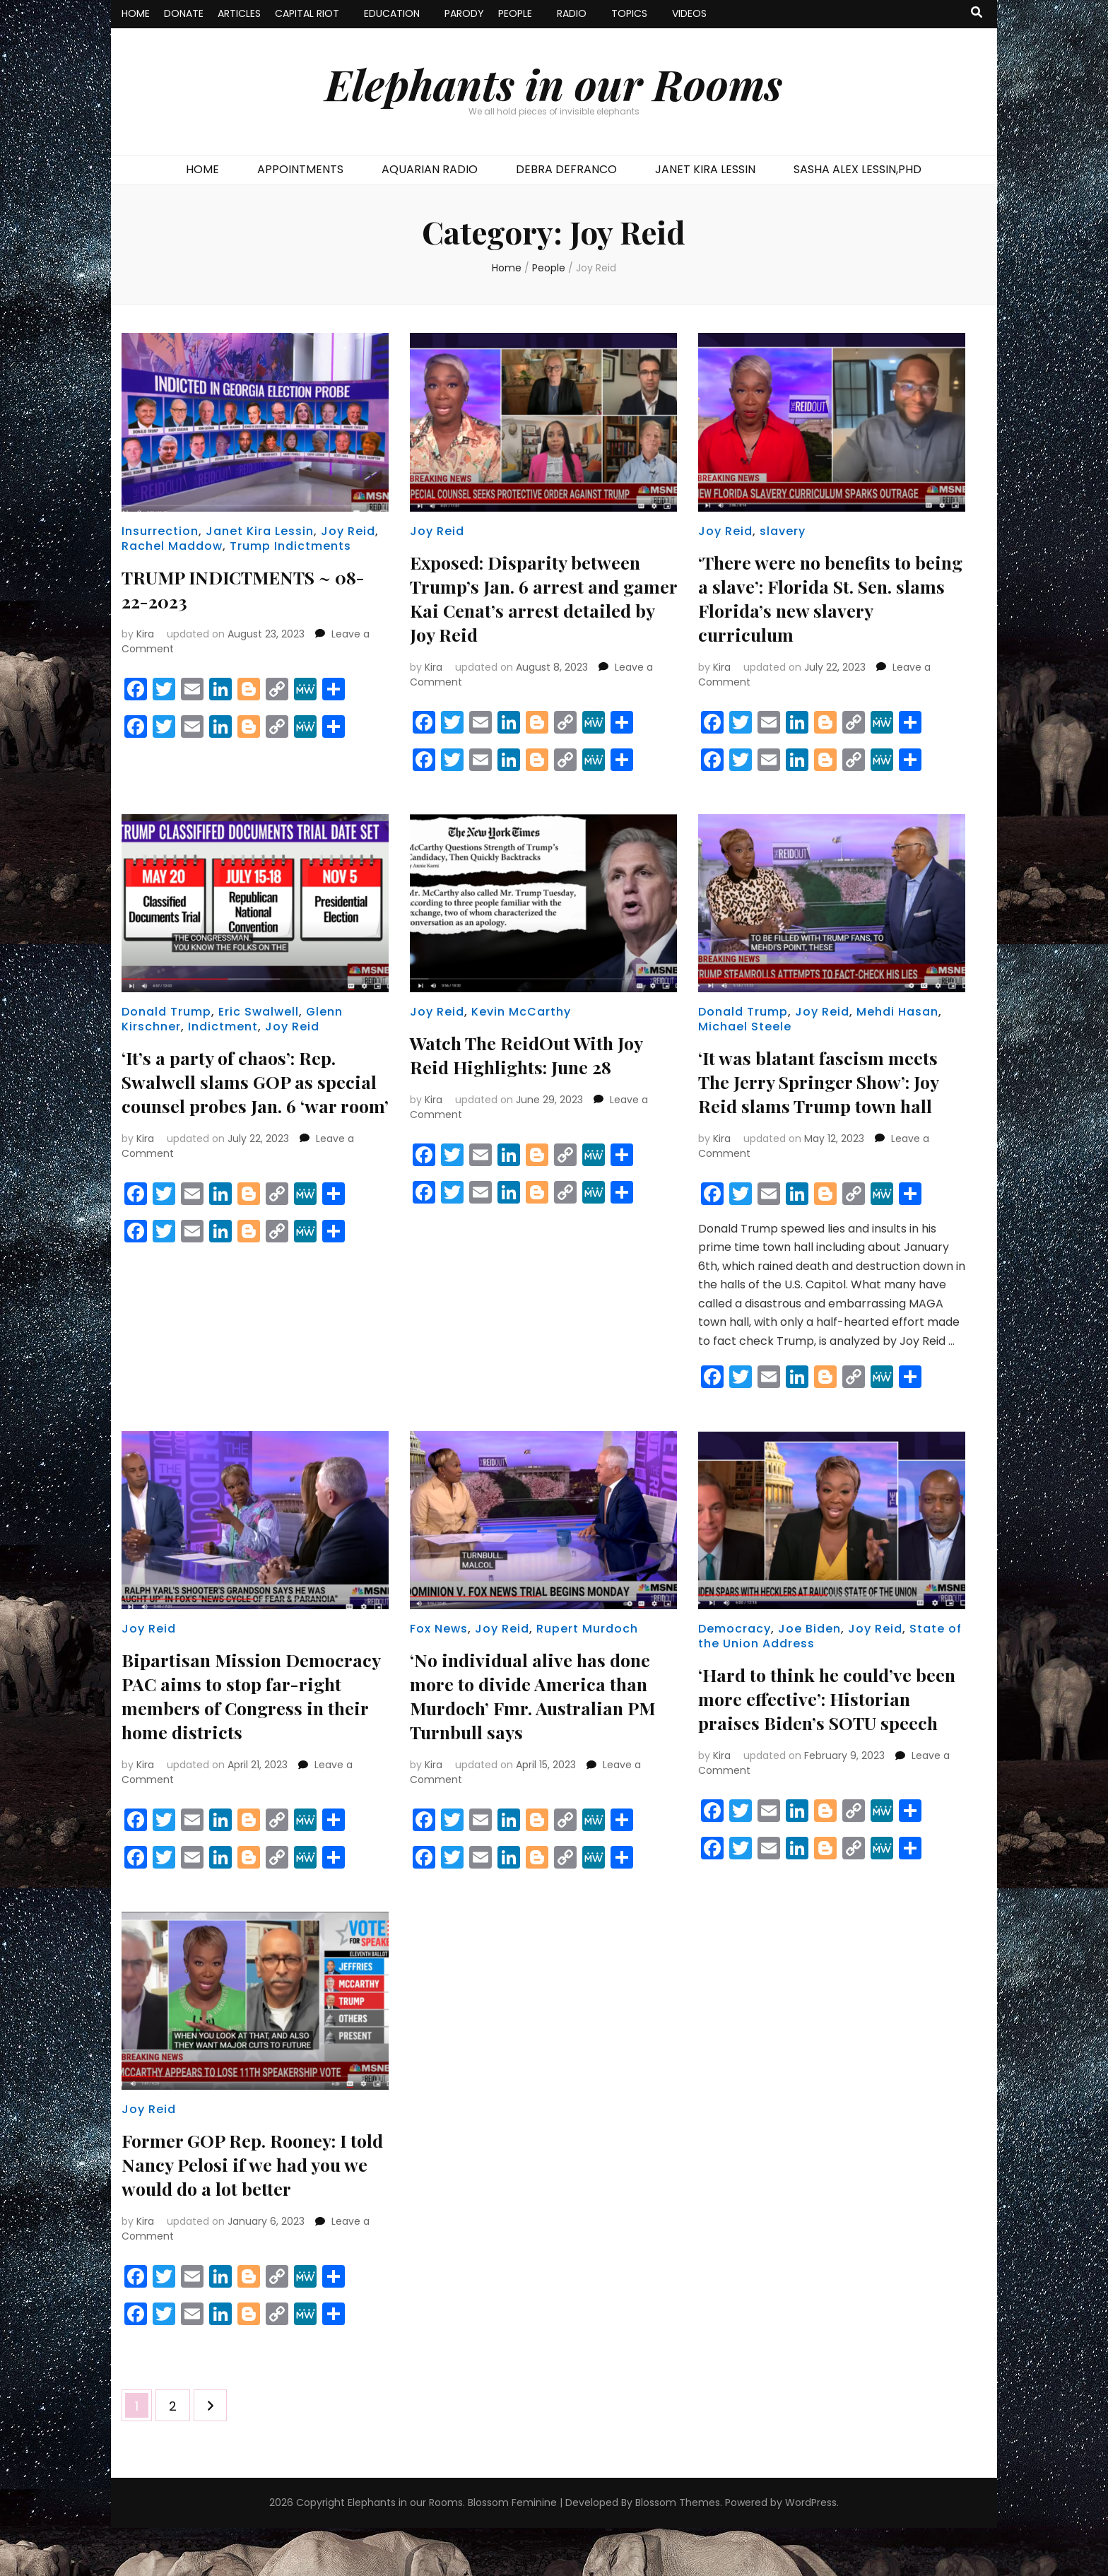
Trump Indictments (290, 546)
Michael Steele (744, 1026)
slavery (783, 531)
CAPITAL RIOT (307, 13)
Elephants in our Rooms (553, 83)
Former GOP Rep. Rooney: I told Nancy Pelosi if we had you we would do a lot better (250, 2212)
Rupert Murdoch (587, 1653)
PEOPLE (515, 13)
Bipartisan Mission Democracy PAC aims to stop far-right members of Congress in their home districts (252, 1731)
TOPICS (629, 13)
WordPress (811, 2550)
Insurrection (160, 531)
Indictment (223, 1026)
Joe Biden (809, 1653)
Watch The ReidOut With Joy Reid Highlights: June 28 (538, 1054)
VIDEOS (689, 13)
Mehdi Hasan (897, 1012)
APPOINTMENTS (300, 169)
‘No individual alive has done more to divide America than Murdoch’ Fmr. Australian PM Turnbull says (541, 1719)
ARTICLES (239, 13)
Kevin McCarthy (521, 1012)
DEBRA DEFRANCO (566, 169)
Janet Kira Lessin (260, 531)
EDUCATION (392, 13)
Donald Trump (166, 1012)
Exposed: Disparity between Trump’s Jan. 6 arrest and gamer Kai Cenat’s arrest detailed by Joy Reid (535, 597)
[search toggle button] (976, 13)
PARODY (464, 13)
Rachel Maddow (172, 546)
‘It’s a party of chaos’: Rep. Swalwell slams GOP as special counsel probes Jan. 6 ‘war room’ (251, 1093)
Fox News (439, 1653)
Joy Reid (348, 531)
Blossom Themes (677, 2550)
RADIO (572, 13)
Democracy (734, 1653)
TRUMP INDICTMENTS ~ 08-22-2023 (238, 588)
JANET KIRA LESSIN (705, 169)
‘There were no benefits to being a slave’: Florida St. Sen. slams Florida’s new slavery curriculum (815, 597)
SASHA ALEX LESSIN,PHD (857, 169)
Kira (145, 634)
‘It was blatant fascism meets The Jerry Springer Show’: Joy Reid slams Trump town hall (827, 1093)
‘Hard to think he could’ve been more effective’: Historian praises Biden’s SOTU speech (817, 1734)
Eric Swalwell (258, 1012)
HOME (136, 13)
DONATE (184, 13)
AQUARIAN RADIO (430, 169)
